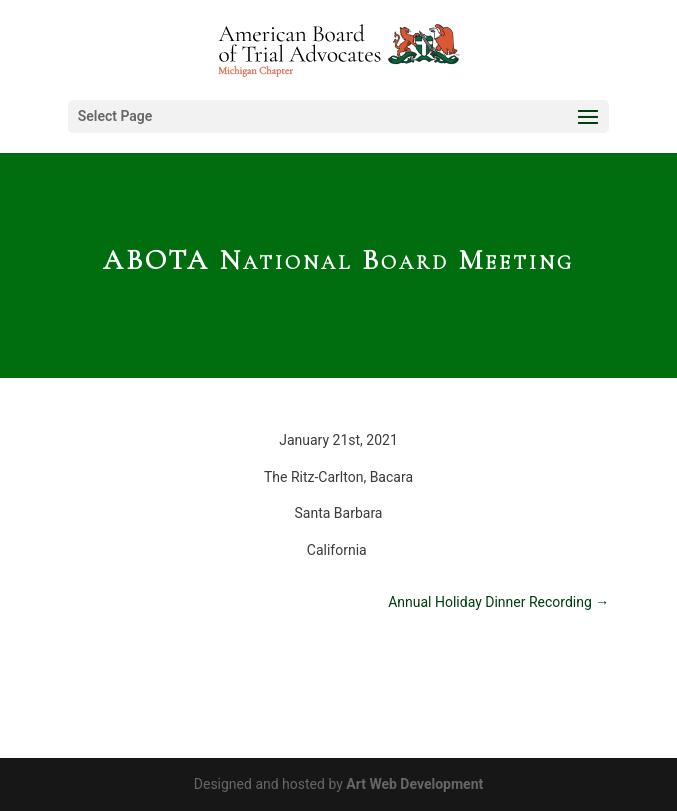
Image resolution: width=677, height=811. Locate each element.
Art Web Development (414, 784)
